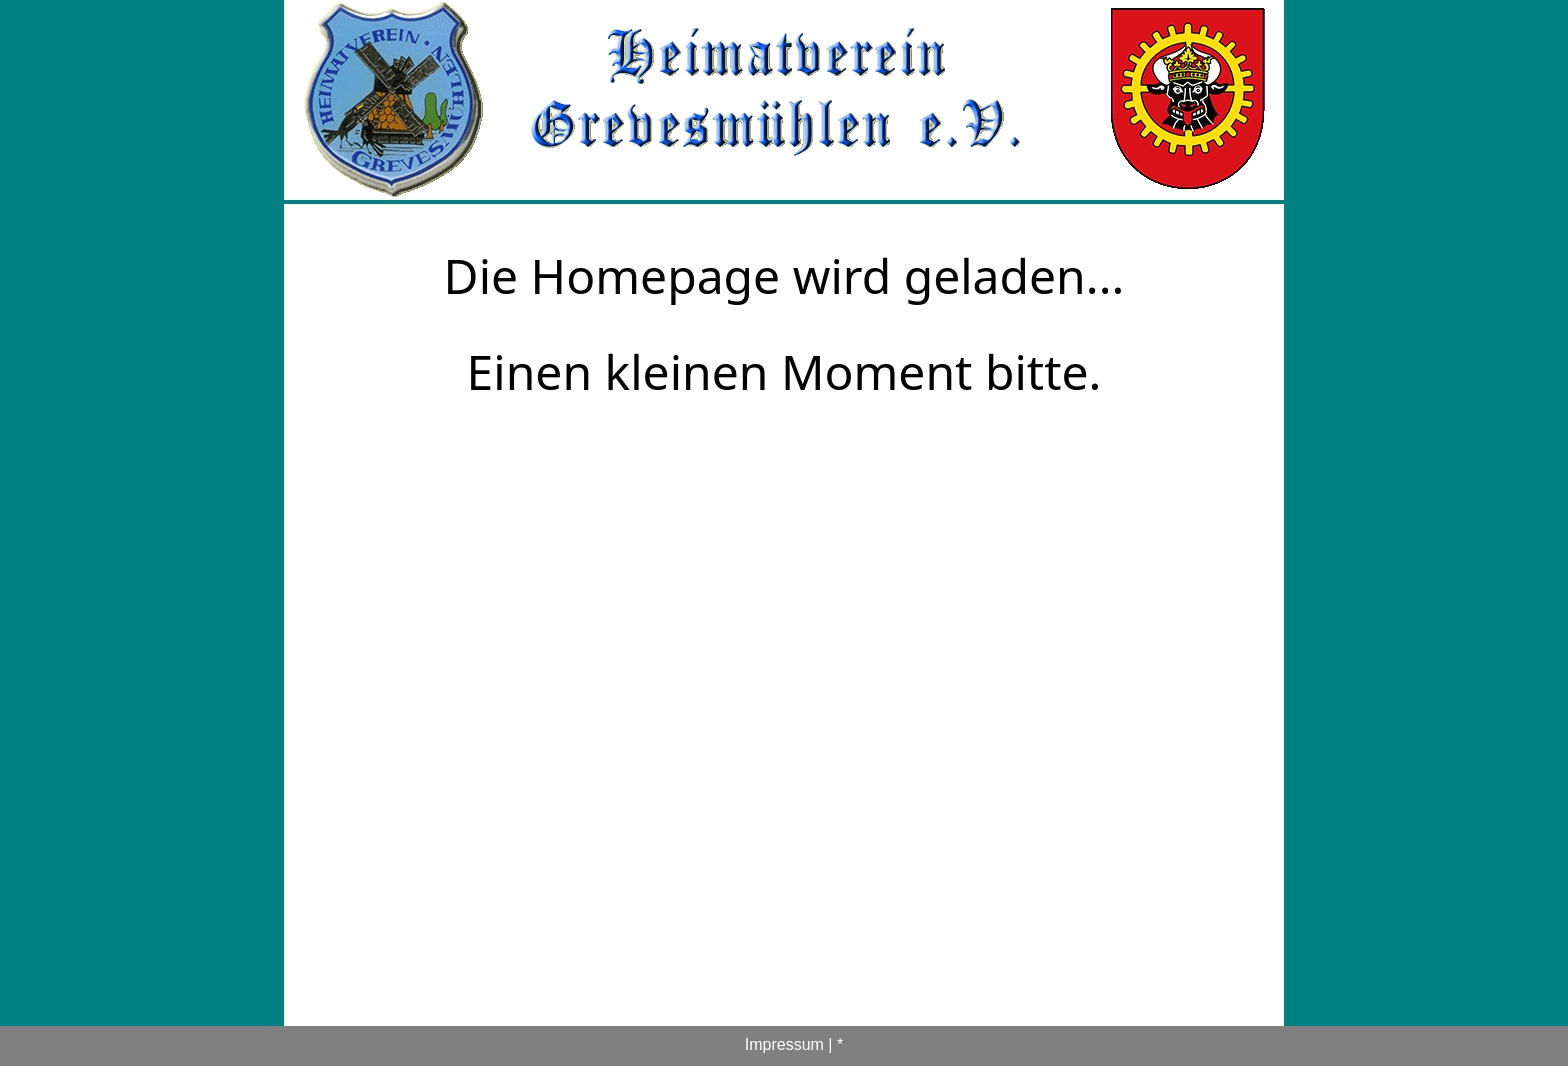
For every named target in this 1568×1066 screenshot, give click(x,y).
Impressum (784, 1044)
